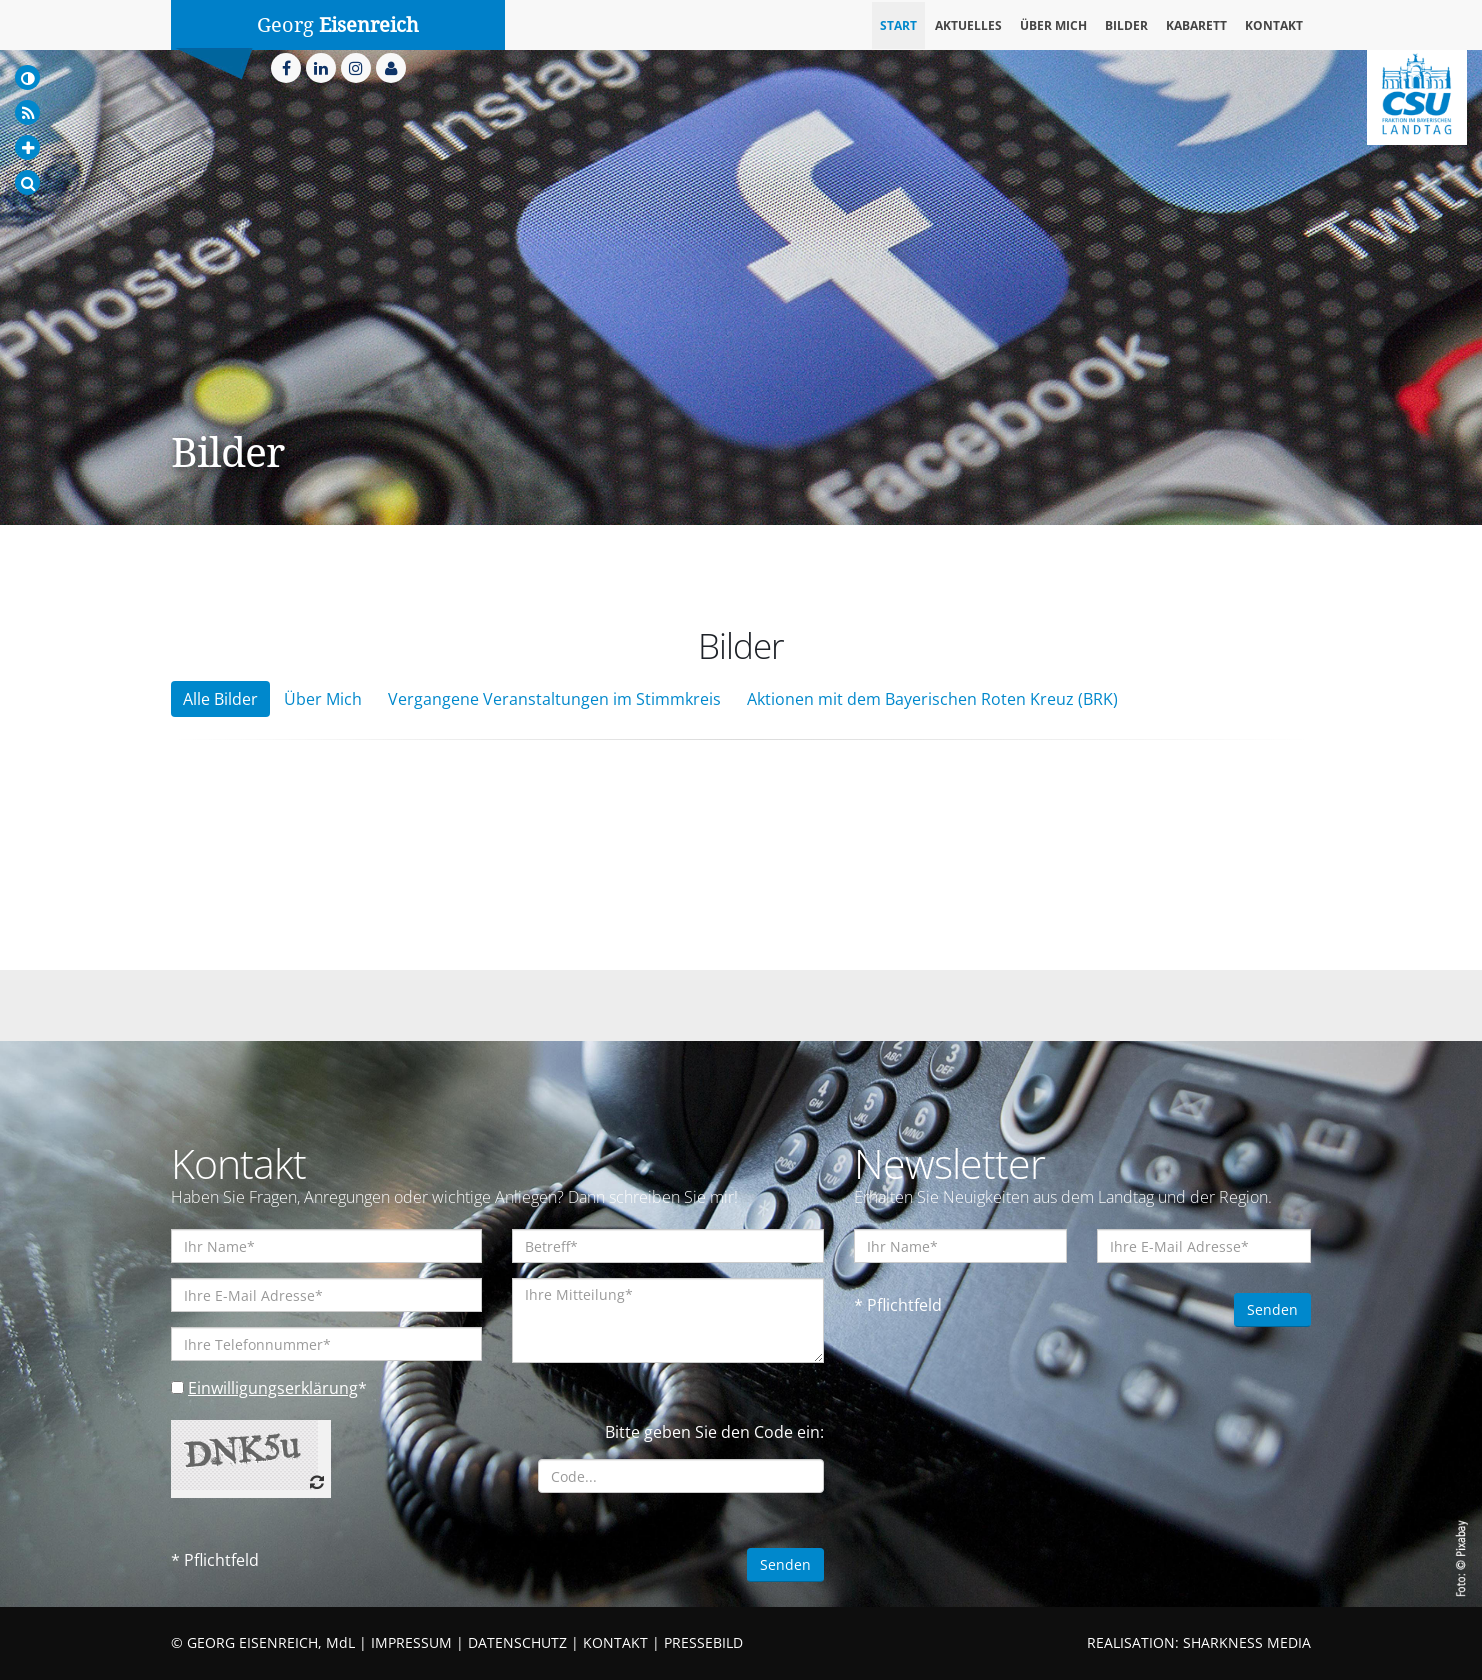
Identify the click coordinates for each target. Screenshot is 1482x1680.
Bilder (1126, 25)
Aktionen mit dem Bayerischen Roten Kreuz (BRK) (932, 699)
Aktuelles (968, 25)
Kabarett (1196, 25)
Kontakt (1274, 25)
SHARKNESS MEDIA (1247, 1642)
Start (898, 25)
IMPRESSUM (411, 1642)
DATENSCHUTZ (517, 1642)
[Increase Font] (27, 147)
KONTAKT (615, 1642)
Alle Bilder (220, 699)
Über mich (1053, 25)
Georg (338, 25)
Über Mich (323, 699)
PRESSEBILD (703, 1642)
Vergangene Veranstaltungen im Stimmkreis (554, 699)
